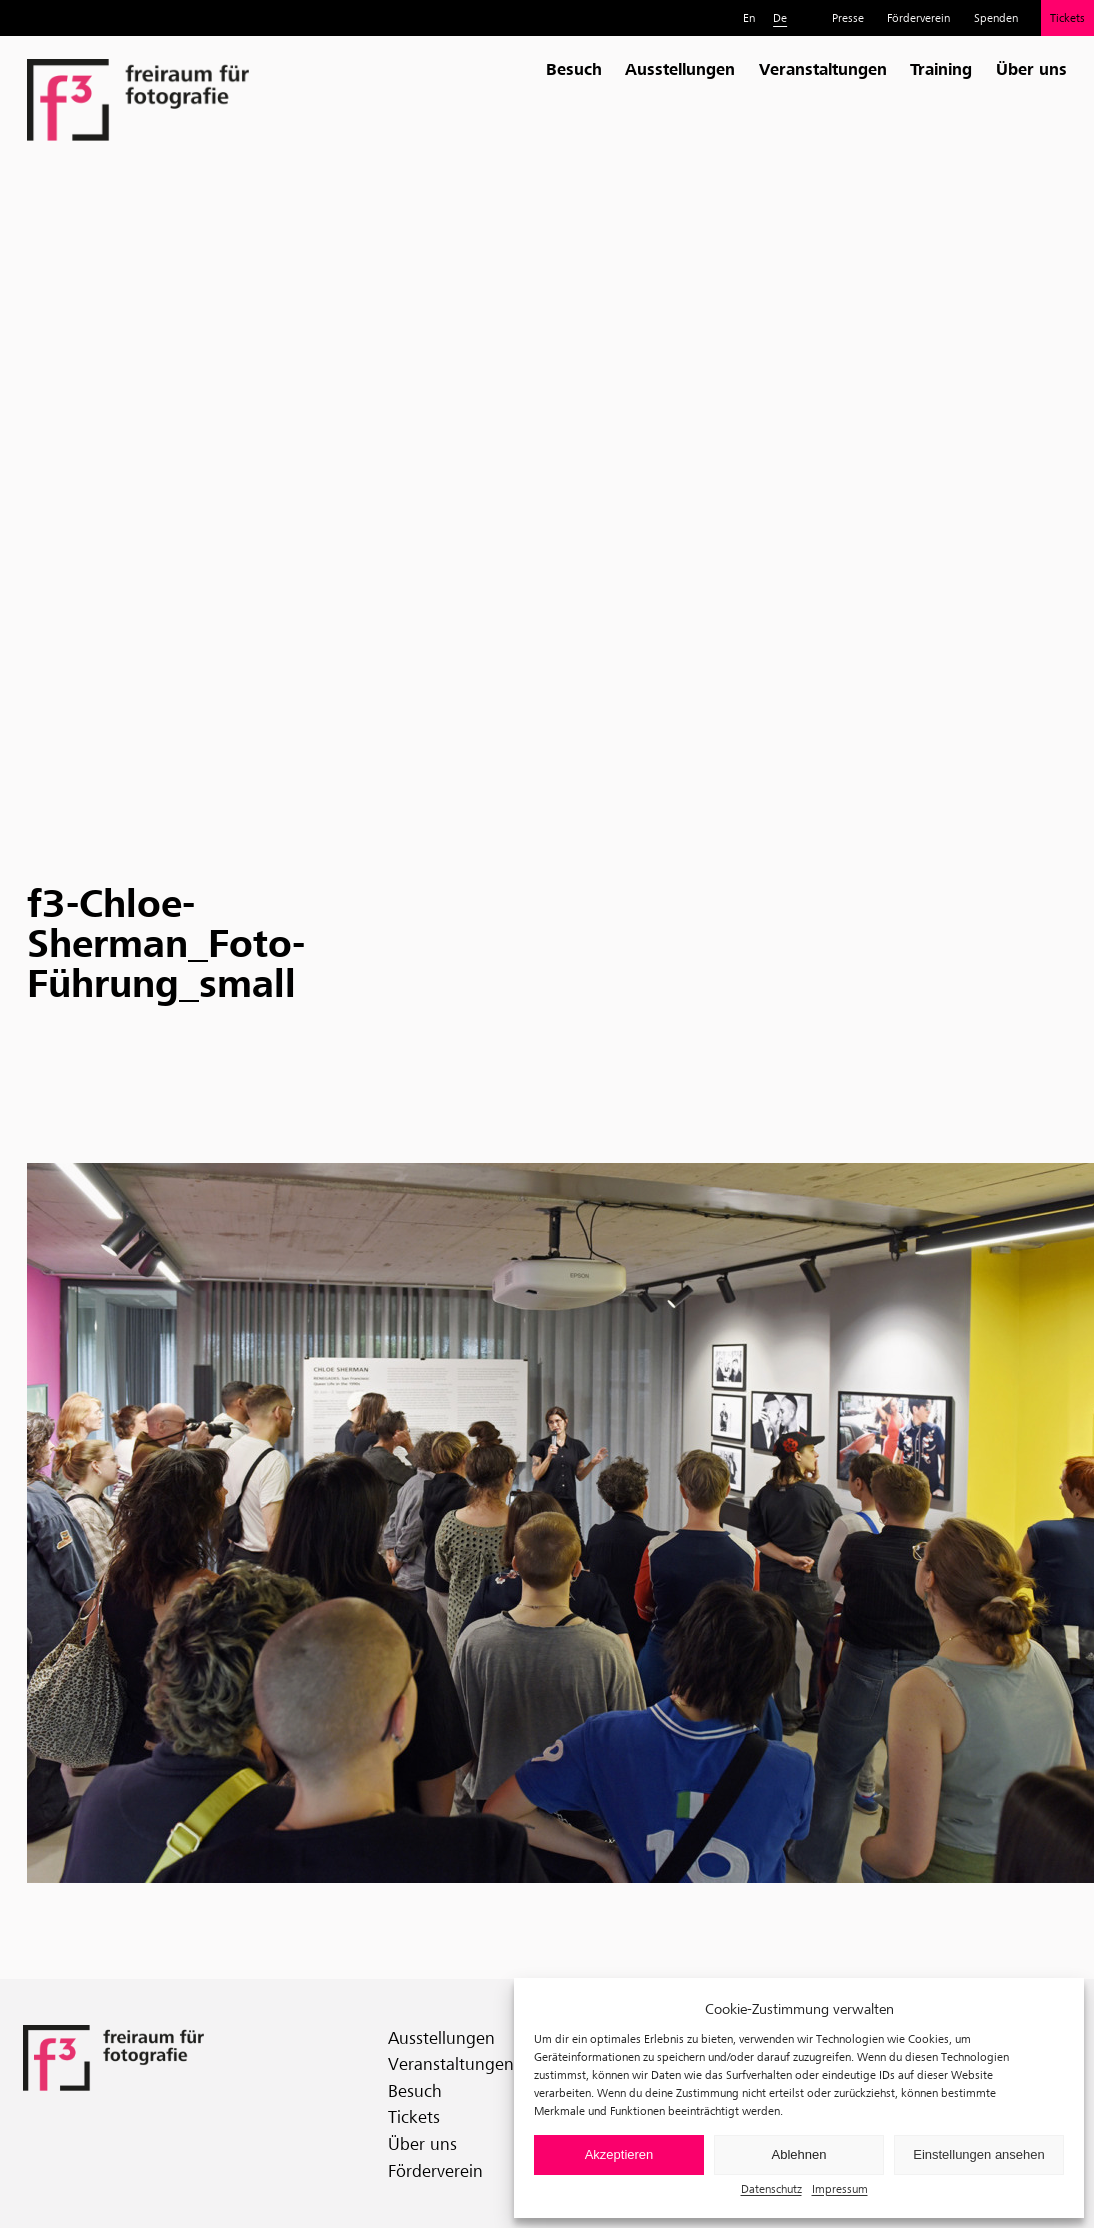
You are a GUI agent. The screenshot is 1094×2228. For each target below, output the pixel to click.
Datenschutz (771, 2188)
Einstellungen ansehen (979, 2154)
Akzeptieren (619, 2154)
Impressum (840, 2188)
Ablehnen (799, 2154)
